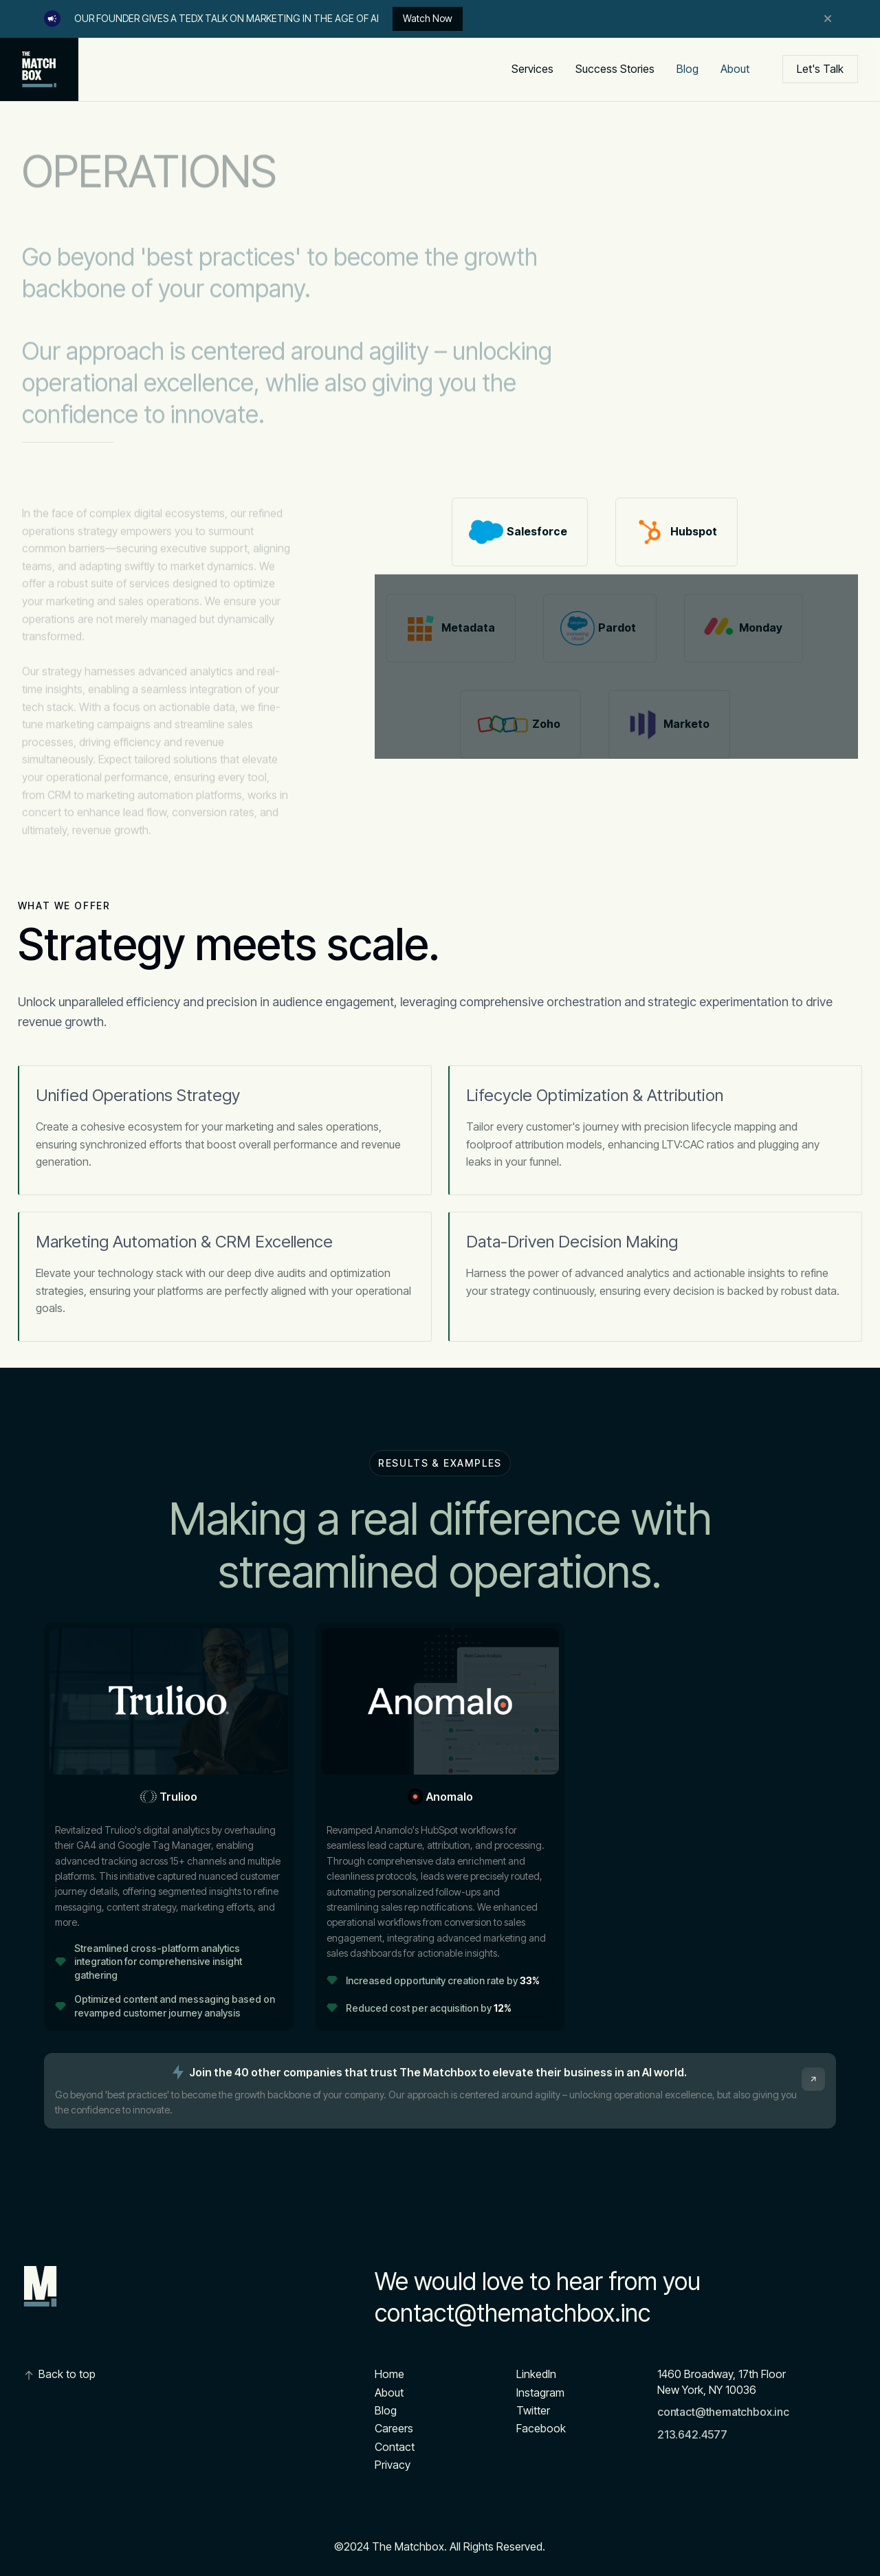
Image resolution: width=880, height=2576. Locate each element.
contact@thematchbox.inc (512, 2312)
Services (532, 69)
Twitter (533, 2410)
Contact (395, 2447)
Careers (394, 2428)
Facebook (541, 2428)
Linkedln (536, 2374)
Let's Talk (820, 69)
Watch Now (427, 18)
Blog (687, 69)
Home (389, 2374)
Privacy (392, 2465)
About (734, 69)
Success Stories (614, 69)
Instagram (540, 2392)
